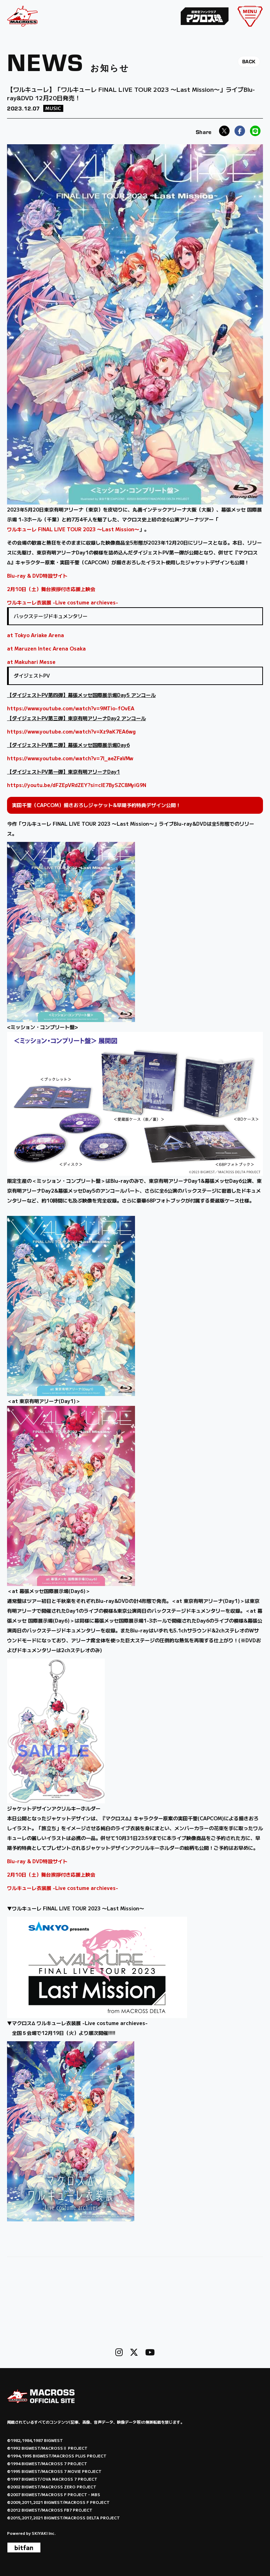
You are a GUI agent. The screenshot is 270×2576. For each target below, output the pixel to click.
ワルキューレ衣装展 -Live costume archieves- (62, 602)
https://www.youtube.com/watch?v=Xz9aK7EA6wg (71, 731)
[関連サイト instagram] (119, 2352)
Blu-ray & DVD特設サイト (37, 575)
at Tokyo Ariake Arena (35, 635)
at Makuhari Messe (31, 661)
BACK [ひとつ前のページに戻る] (249, 61)
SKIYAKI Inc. (44, 2533)
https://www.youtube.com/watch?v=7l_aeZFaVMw (70, 758)
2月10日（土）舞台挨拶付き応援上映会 (51, 588)
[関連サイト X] (134, 2352)
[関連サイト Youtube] (150, 2352)
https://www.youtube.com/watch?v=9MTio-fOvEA (70, 708)
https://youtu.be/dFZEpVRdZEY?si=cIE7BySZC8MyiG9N (76, 784)
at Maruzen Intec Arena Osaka (46, 648)
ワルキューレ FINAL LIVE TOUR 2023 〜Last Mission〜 (73, 529)
